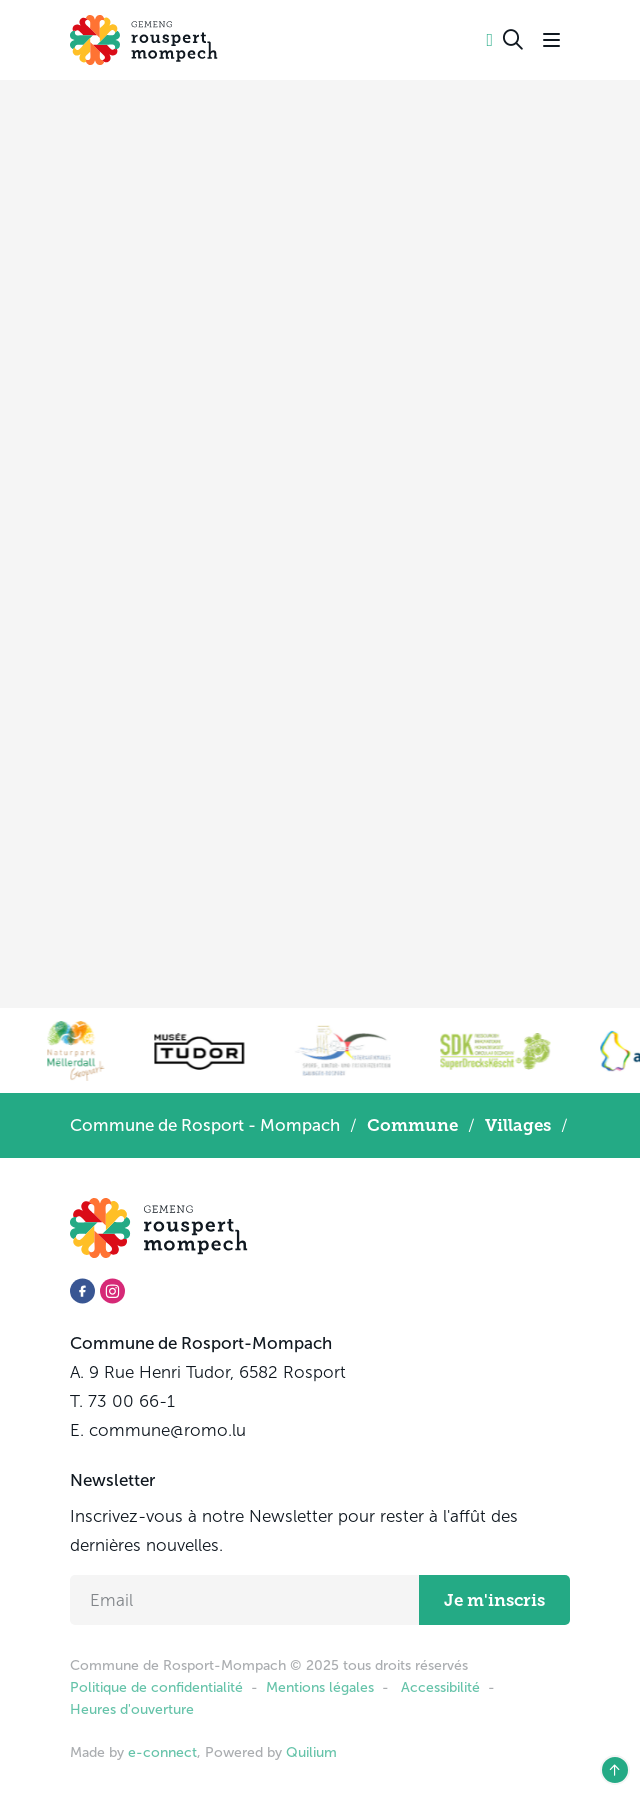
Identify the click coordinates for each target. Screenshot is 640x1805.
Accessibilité (440, 1687)
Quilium (311, 1752)
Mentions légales (320, 1687)
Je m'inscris (494, 1600)
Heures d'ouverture (132, 1709)
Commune (412, 1125)
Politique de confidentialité (156, 1687)
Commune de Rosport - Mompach (205, 1125)
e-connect (162, 1752)
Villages (518, 1125)
